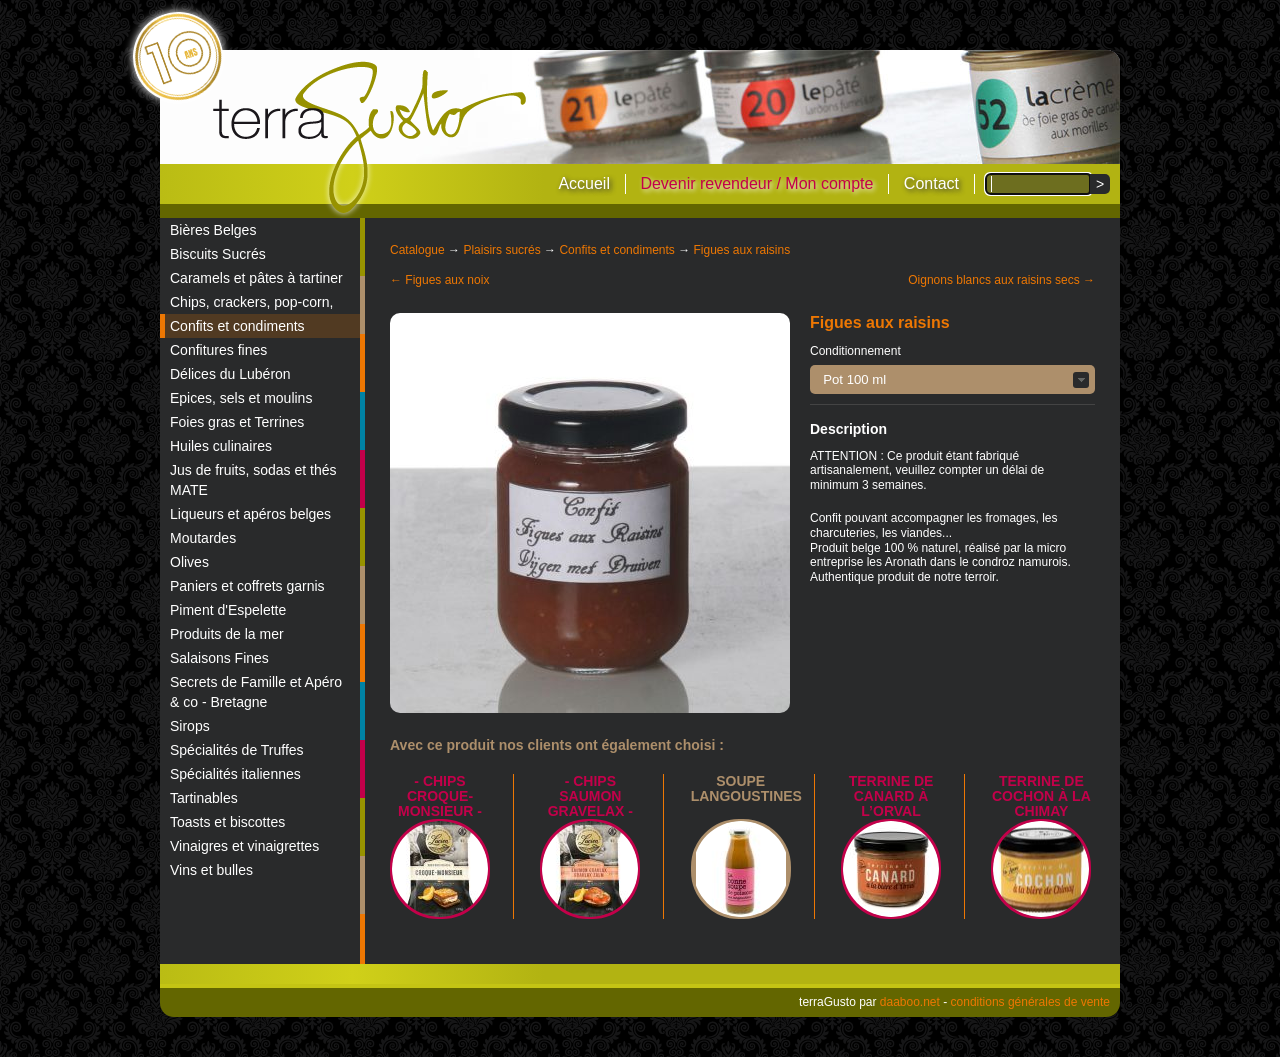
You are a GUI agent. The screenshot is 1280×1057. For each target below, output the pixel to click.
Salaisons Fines (219, 658)
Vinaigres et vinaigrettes (244, 846)
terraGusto (371, 138)
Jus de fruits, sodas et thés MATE (253, 480)
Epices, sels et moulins (241, 398)
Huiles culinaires (221, 446)
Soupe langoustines (746, 788)
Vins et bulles (211, 870)
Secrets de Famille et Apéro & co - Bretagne (256, 692)
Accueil (584, 183)
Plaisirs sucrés (501, 250)
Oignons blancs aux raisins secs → (1001, 280)
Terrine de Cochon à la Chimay (1041, 796)
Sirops (190, 726)
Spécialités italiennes (235, 774)
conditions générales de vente (1030, 1002)
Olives (189, 562)
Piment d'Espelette (228, 610)
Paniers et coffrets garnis (247, 586)
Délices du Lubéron (230, 374)
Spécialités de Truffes (237, 750)
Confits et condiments (237, 326)
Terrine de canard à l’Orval (891, 796)
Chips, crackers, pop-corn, (251, 302)
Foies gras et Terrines (237, 422)
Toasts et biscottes (227, 822)
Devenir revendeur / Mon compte (756, 183)
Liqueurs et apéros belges (250, 514)
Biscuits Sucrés (218, 254)
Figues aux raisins (741, 250)
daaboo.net (910, 1002)
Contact (931, 183)
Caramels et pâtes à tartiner (256, 278)
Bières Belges (213, 230)
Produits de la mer (227, 634)
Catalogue (417, 250)
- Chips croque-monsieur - (440, 796)
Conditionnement (855, 351)
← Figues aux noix (439, 280)
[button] (952, 379)
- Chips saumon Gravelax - (590, 796)
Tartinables (204, 798)
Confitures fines (218, 350)
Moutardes (203, 538)
